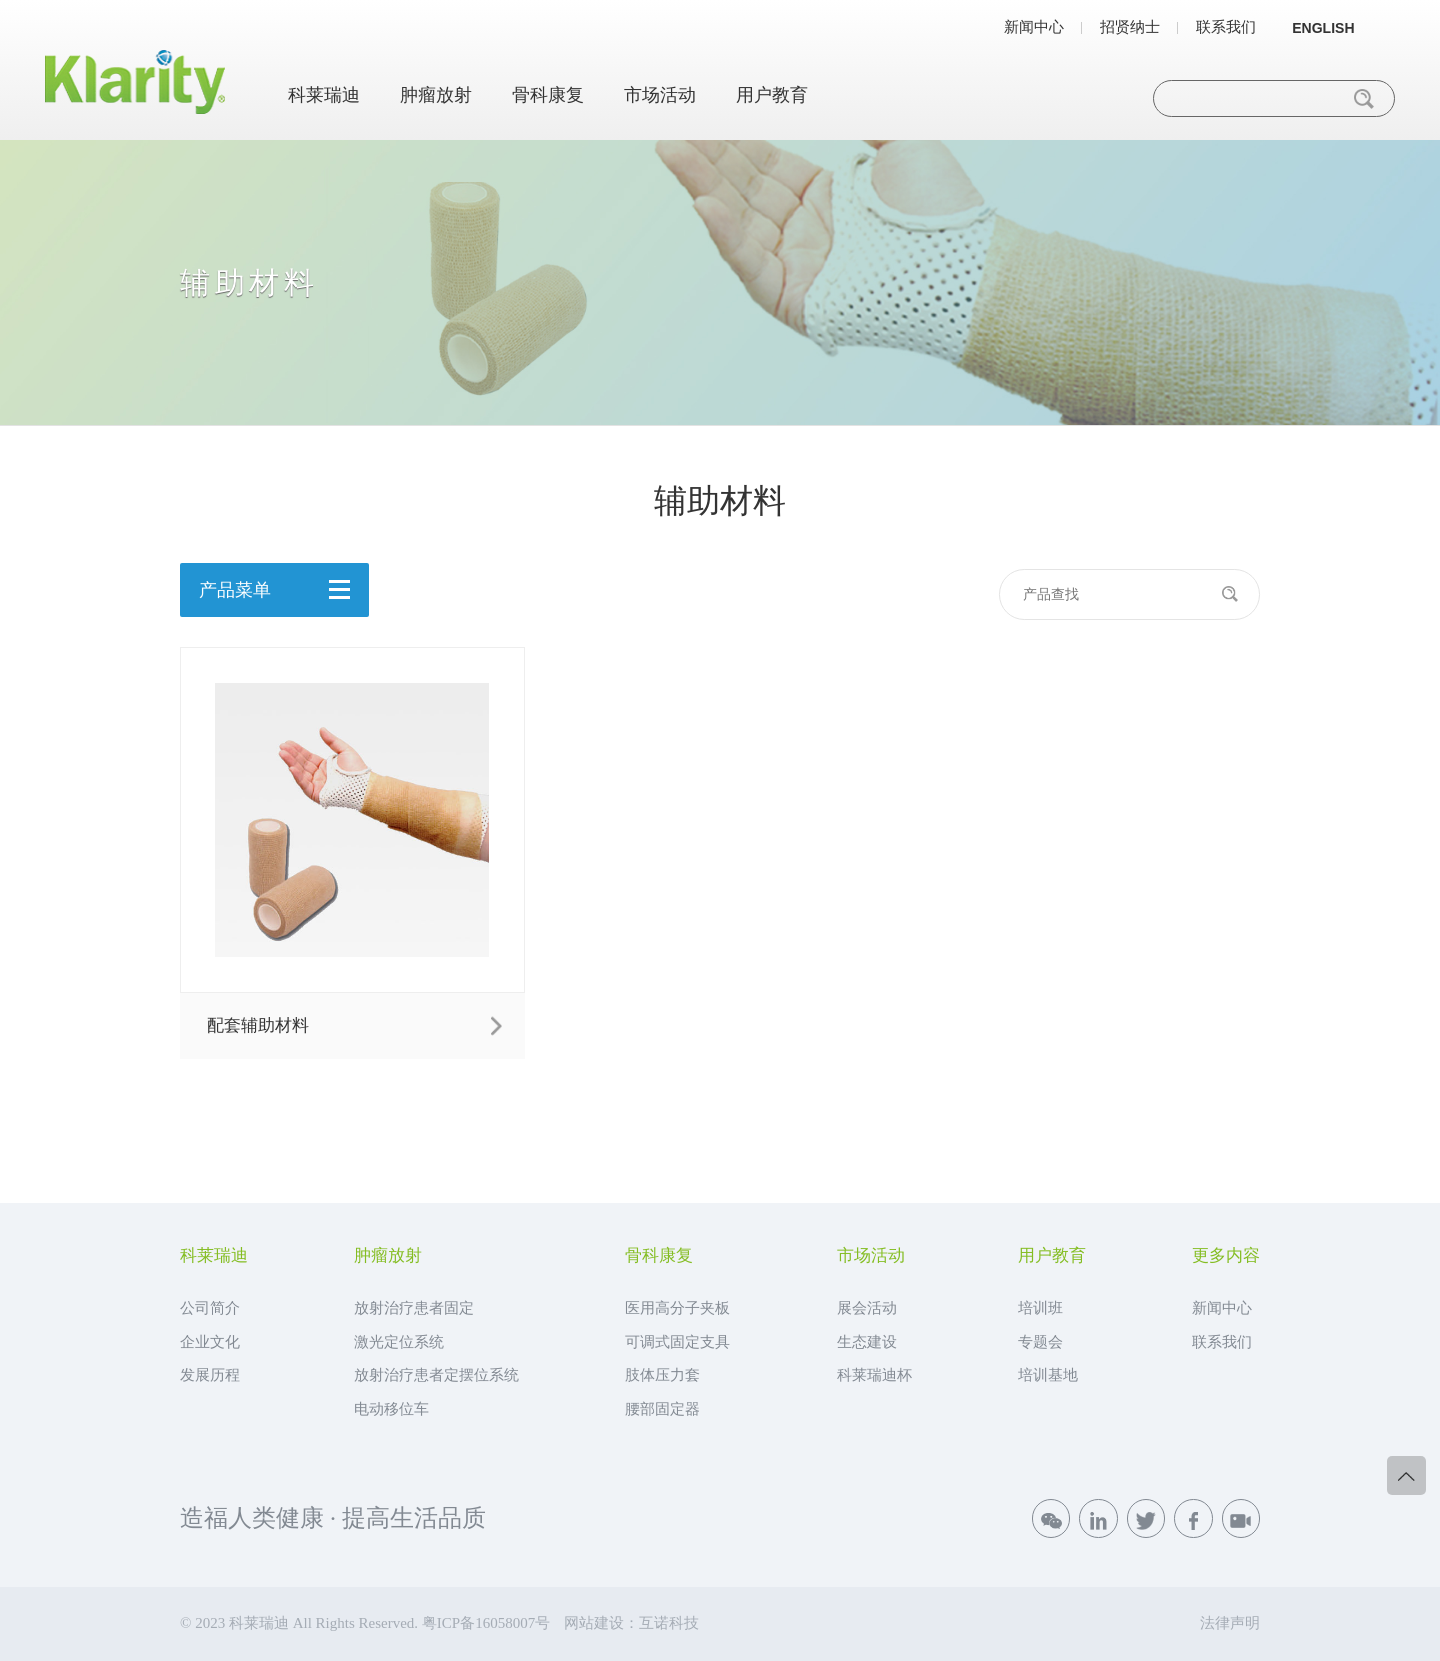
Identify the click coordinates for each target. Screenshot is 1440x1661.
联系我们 (1226, 27)
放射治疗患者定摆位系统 (436, 1375)
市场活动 (660, 95)
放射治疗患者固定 (414, 1308)
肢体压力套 (662, 1375)
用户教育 (772, 95)
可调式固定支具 (677, 1342)
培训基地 (1048, 1375)
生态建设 (867, 1342)
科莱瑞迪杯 (874, 1375)
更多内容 (1226, 1256)
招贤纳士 (1130, 27)
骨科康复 (548, 95)
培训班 (1040, 1308)
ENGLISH (1323, 28)
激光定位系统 (399, 1342)
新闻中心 (1034, 27)
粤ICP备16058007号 (486, 1623)
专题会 (1040, 1342)
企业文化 (210, 1342)
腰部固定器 (662, 1409)
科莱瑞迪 (324, 95)
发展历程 (210, 1375)
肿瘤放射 (436, 95)
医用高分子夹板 (677, 1308)
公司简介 (210, 1308)
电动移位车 (391, 1409)
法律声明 (1230, 1623)
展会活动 (867, 1308)
